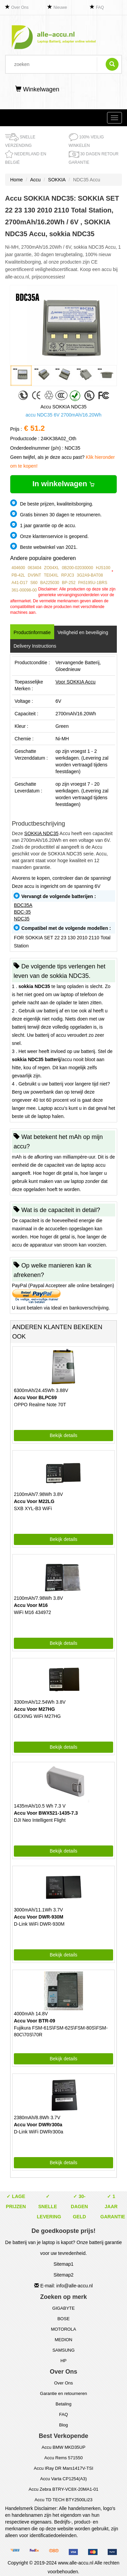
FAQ (100, 7)
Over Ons (19, 7)
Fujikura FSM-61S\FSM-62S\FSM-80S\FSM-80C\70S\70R (61, 2031)
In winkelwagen (63, 483)
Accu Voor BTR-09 (34, 2020)
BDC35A (23, 905)
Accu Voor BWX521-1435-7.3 (46, 1813)
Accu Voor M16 (31, 1605)
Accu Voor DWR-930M (38, 1917)
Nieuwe (60, 7)
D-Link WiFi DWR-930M (39, 1924)
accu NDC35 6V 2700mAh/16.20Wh (63, 415)
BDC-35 (22, 912)
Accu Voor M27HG (34, 1709)
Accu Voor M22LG (34, 1501)
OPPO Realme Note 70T (40, 1404)
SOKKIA (57, 179)
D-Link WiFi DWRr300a (38, 2131)
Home (16, 179)
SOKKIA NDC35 (41, 833)
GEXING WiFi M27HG (37, 1716)
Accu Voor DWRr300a (38, 2124)
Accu (35, 179)
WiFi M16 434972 (32, 1612)
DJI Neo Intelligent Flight (40, 1820)
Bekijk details (64, 1435)
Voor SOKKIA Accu (76, 682)
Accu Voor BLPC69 (35, 1397)
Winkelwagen (37, 89)
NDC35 (21, 918)
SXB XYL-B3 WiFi (33, 1508)
